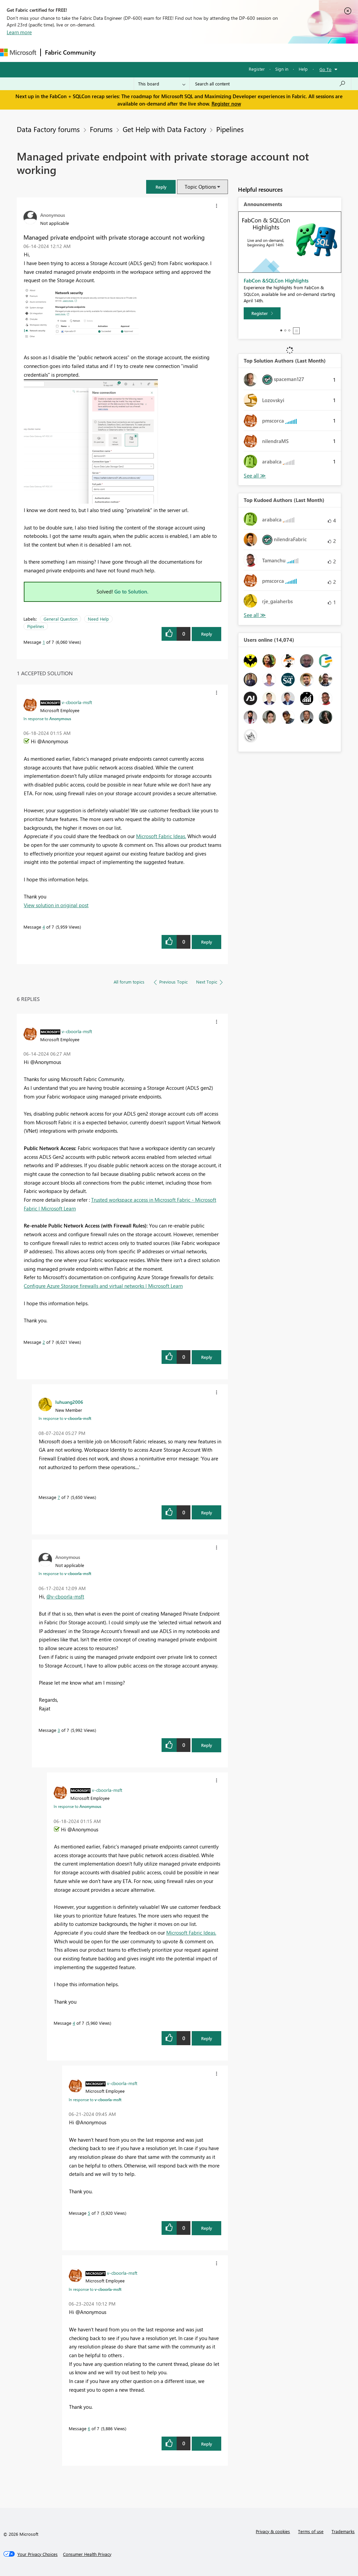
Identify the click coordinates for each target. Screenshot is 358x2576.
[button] (161, 187)
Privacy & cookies (273, 2531)
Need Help (98, 619)
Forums (111, 52)
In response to (47, 718)
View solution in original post (56, 905)
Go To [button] (325, 69)
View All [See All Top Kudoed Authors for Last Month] (255, 615)
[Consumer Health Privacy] (87, 2554)
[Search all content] (270, 83)
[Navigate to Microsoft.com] (18, 52)
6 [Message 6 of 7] (89, 2428)
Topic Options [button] (200, 186)
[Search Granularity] (161, 83)
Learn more (19, 32)
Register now (226, 103)
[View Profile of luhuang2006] (69, 1401)
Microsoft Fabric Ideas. (161, 836)
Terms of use (310, 2531)
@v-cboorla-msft (65, 1596)
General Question (60, 619)
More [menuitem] (250, 52)
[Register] (262, 313)
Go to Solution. (131, 591)
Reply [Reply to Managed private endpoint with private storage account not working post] (206, 634)
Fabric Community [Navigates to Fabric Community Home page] (70, 52)
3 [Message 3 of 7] (59, 1730)
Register (257, 69)
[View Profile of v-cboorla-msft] (77, 702)
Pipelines (230, 129)
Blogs (227, 52)
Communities (197, 52)
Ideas (168, 52)
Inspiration (140, 52)
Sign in (281, 69)
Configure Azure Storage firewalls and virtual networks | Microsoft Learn (103, 1285)
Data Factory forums (48, 129)
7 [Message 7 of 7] (59, 1497)
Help (303, 69)
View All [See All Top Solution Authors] (255, 476)
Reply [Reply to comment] (206, 942)
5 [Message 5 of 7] (89, 2213)
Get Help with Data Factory (164, 129)
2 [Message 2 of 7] (44, 1342)
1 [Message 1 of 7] (44, 642)
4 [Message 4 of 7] (44, 927)
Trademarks (343, 2531)
